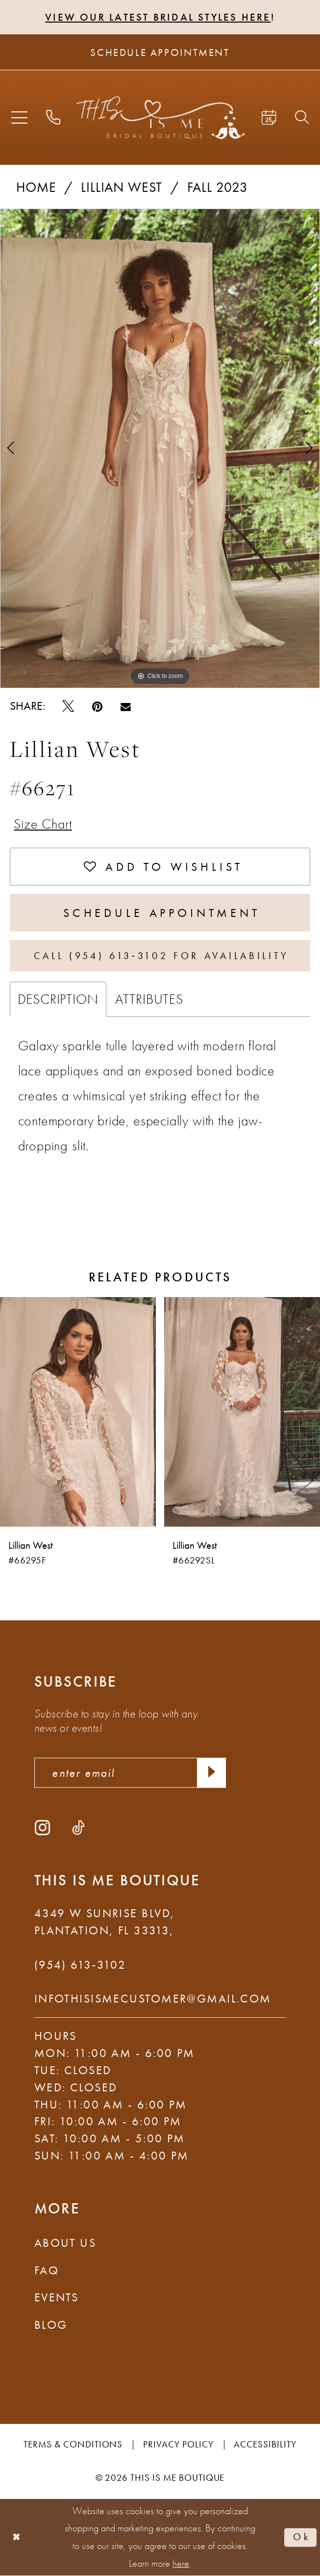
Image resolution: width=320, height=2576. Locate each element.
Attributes (149, 999)
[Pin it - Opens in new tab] (97, 706)
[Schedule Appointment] (160, 52)
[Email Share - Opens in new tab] (125, 705)
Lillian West (121, 187)
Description (58, 999)
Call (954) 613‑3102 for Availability (161, 955)
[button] (18, 117)
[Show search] (302, 118)
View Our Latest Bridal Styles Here (158, 17)
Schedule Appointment (161, 912)
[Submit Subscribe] (211, 1773)
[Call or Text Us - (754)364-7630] (53, 117)
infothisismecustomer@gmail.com (152, 1998)
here (180, 2563)
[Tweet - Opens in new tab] (68, 706)
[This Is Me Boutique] (160, 117)
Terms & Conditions (73, 2444)
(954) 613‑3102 (80, 1964)
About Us (65, 2242)
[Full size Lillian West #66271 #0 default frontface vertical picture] (160, 448)
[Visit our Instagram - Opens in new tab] (42, 1827)
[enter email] (130, 1773)
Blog (51, 2324)
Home (36, 187)
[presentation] (78, 1411)
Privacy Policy (178, 2444)
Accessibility (265, 2444)
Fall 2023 (217, 187)
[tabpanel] (160, 448)
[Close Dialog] (16, 2537)
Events (56, 2297)
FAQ (46, 2270)
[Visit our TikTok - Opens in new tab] (78, 1827)
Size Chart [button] (43, 824)
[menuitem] (18, 117)
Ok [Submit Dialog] (301, 2537)
